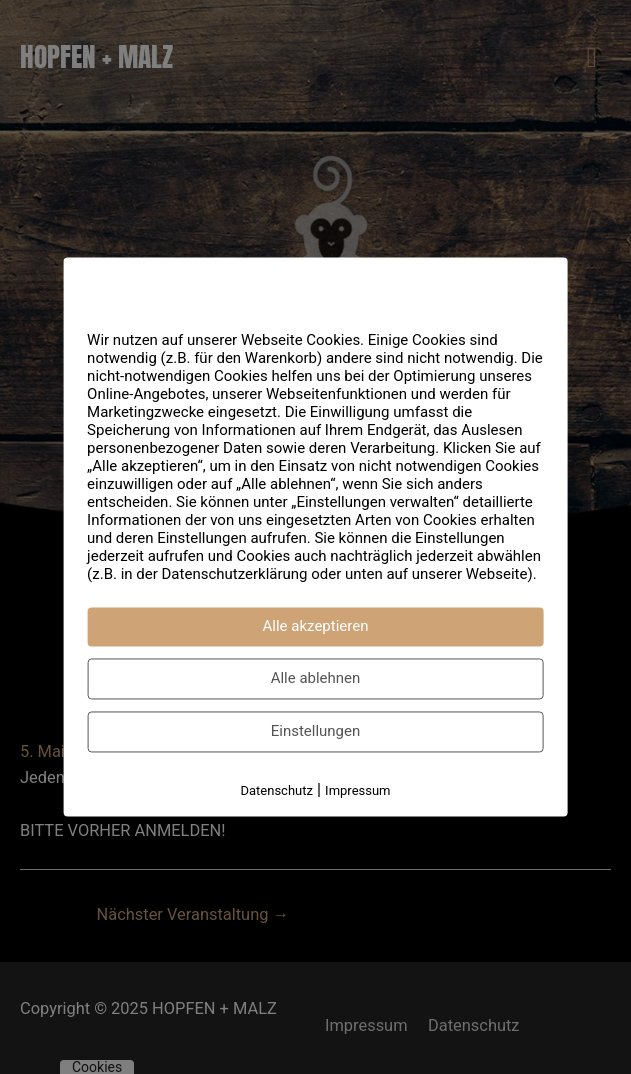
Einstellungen (316, 731)
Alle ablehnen (316, 678)
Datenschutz (276, 790)
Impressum (357, 790)
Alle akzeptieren (316, 626)
